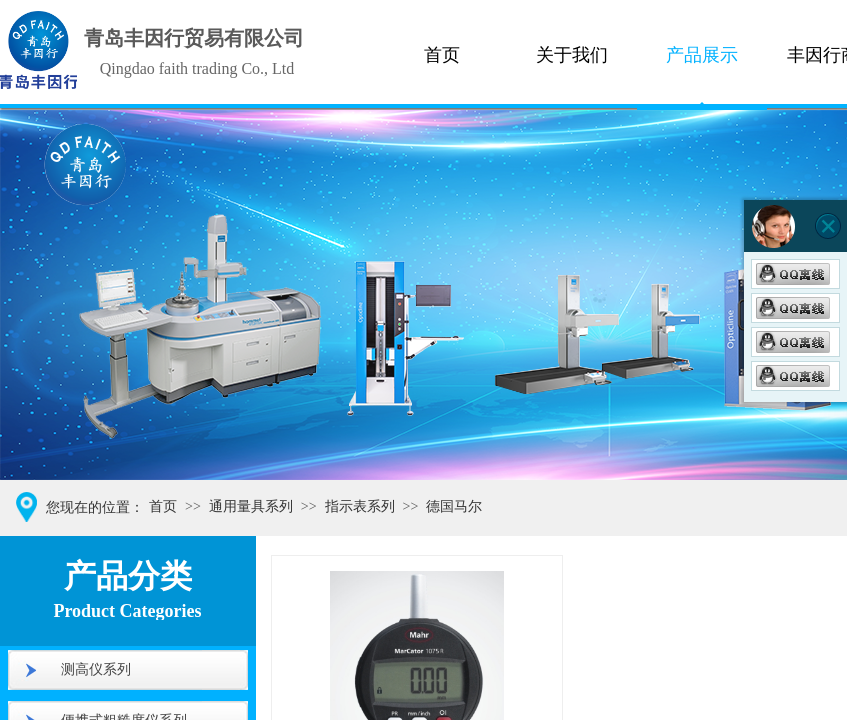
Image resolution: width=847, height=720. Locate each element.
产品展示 (702, 55)
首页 (442, 55)
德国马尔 (454, 506)
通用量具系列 (251, 506)
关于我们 (572, 55)
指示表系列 (360, 506)
